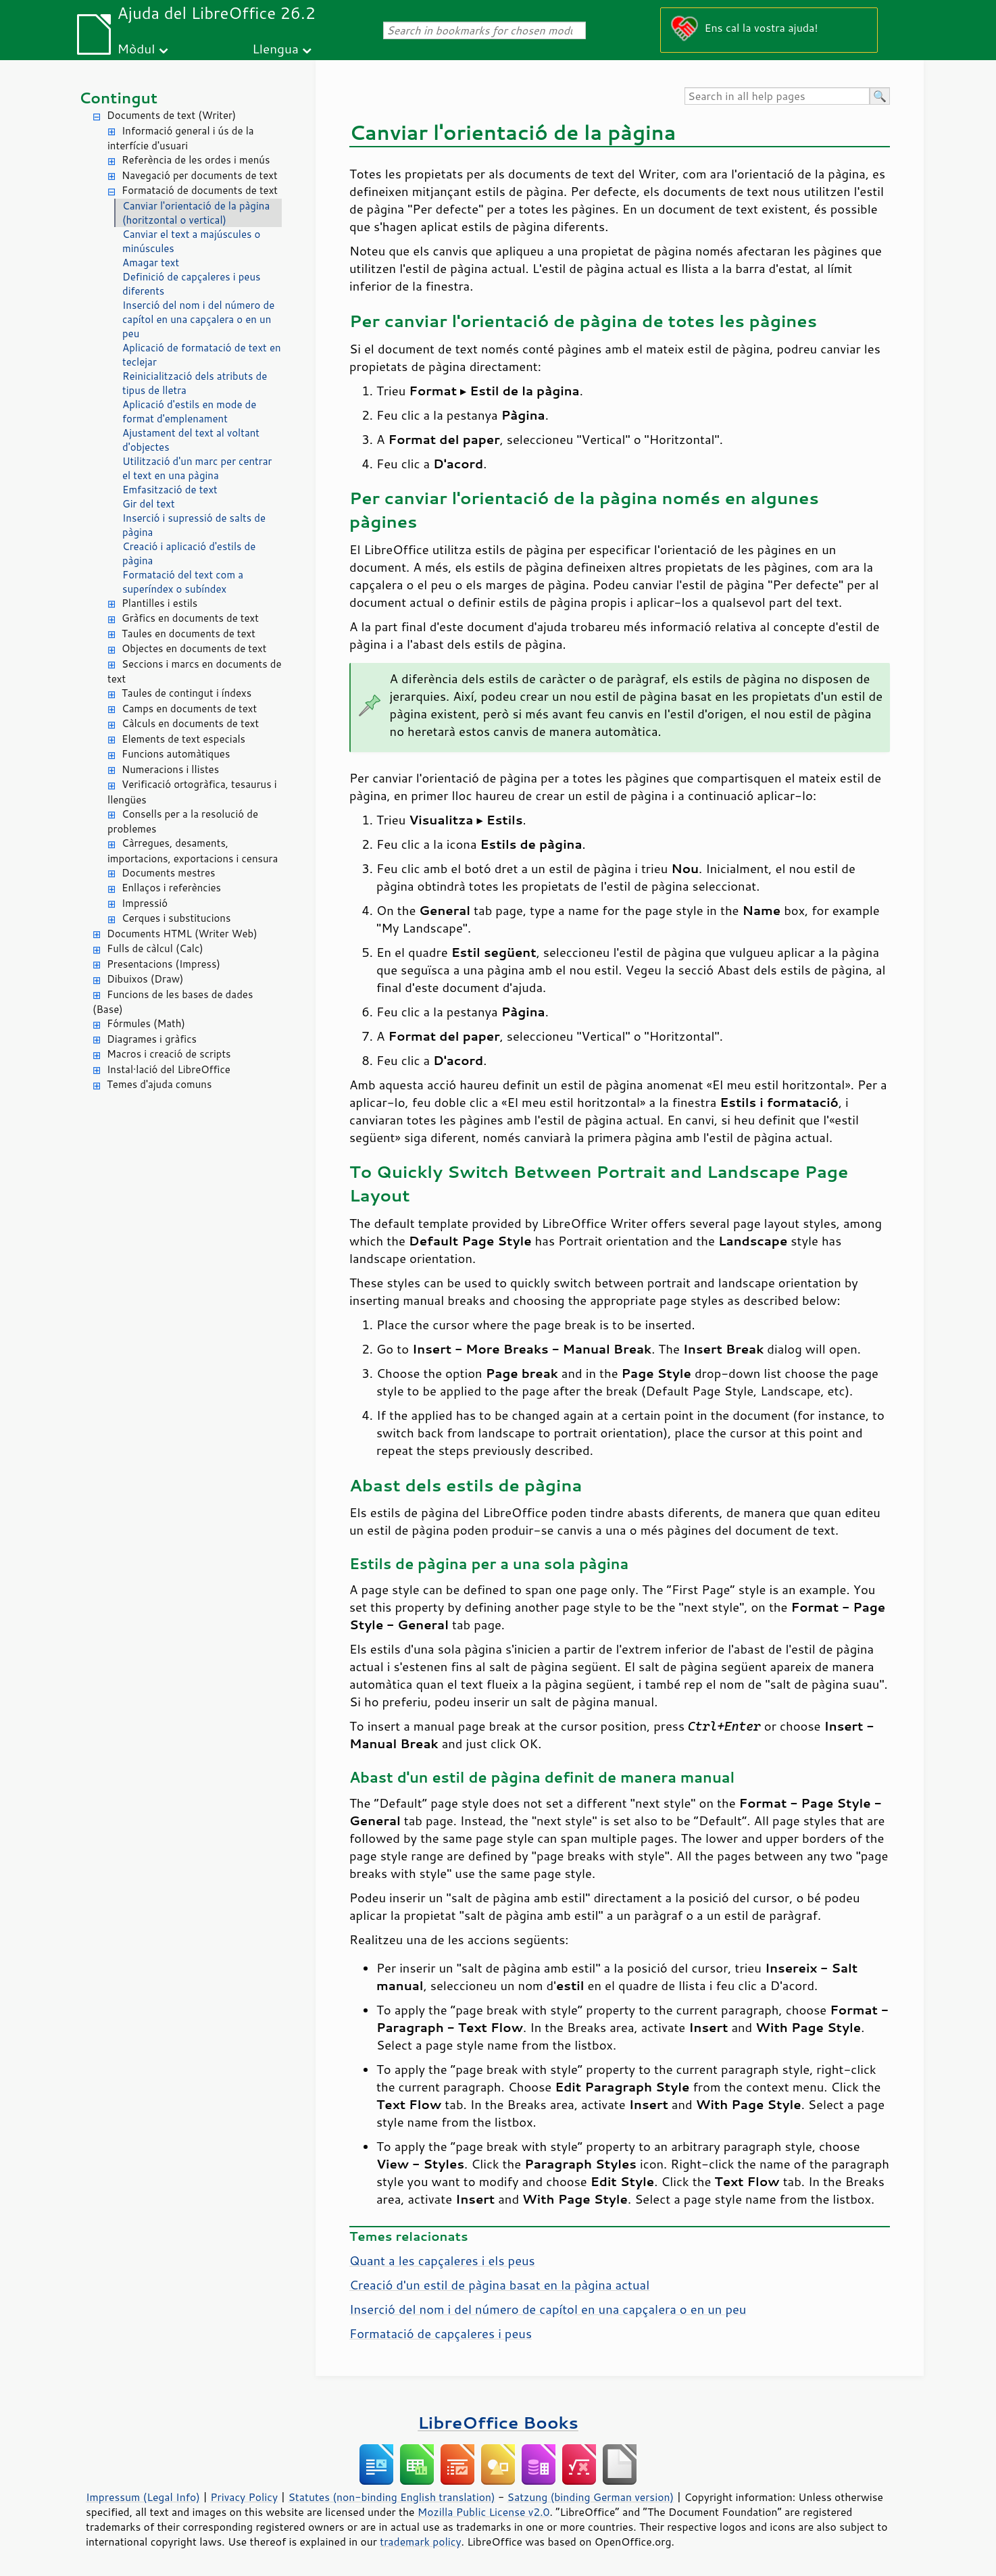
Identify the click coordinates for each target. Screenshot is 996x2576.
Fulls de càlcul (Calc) (155, 948)
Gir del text (148, 504)
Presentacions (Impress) (163, 964)
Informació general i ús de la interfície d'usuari (180, 138)
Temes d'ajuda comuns (159, 1084)
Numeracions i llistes (170, 769)
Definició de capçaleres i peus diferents (191, 284)
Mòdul (136, 48)
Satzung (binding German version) (590, 2497)
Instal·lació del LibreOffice (168, 1069)
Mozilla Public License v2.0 (484, 2511)
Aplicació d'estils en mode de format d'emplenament (189, 411)
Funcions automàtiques (176, 754)
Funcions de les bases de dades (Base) (173, 1002)
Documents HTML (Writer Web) (182, 933)
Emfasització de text (170, 489)
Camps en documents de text (189, 708)
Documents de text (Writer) (171, 115)
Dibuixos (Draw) (145, 979)
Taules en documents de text (188, 633)
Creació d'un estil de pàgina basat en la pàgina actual (499, 2285)
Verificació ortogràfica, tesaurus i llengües (192, 792)
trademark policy (420, 2541)
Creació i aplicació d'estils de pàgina (188, 553)
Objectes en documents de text (194, 648)
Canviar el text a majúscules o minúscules (191, 241)
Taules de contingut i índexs (186, 693)
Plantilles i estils (159, 603)
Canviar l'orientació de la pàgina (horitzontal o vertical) (196, 213)
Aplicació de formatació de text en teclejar (201, 355)
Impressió (145, 903)
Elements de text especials (183, 739)
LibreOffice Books (498, 2422)
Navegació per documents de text (200, 175)
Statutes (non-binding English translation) (391, 2497)
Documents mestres (168, 873)
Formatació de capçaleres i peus (440, 2333)
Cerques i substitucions (176, 918)
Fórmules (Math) (146, 1023)
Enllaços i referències (171, 888)
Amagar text (150, 262)
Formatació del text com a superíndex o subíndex (182, 582)
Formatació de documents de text (200, 190)
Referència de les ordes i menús (196, 160)
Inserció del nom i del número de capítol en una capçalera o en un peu (198, 319)
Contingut (118, 97)
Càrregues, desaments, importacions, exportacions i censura (192, 851)
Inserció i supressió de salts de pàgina (194, 525)
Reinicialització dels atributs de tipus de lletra (194, 383)
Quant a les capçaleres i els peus (442, 2260)
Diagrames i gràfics (152, 1039)
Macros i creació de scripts (169, 1054)
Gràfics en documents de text (190, 618)
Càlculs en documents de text (190, 723)
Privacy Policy (244, 2497)
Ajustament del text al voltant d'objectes (190, 440)
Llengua (275, 48)
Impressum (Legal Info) (143, 2497)
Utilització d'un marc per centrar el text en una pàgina (197, 468)
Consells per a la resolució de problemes (182, 822)
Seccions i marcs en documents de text (194, 672)
